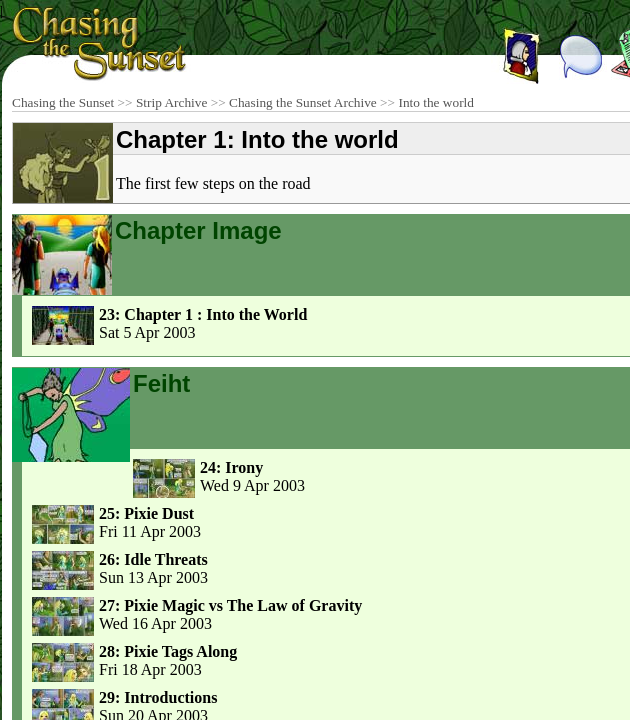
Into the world (436, 102)
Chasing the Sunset (63, 102)
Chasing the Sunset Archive (303, 102)
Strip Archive (171, 102)
